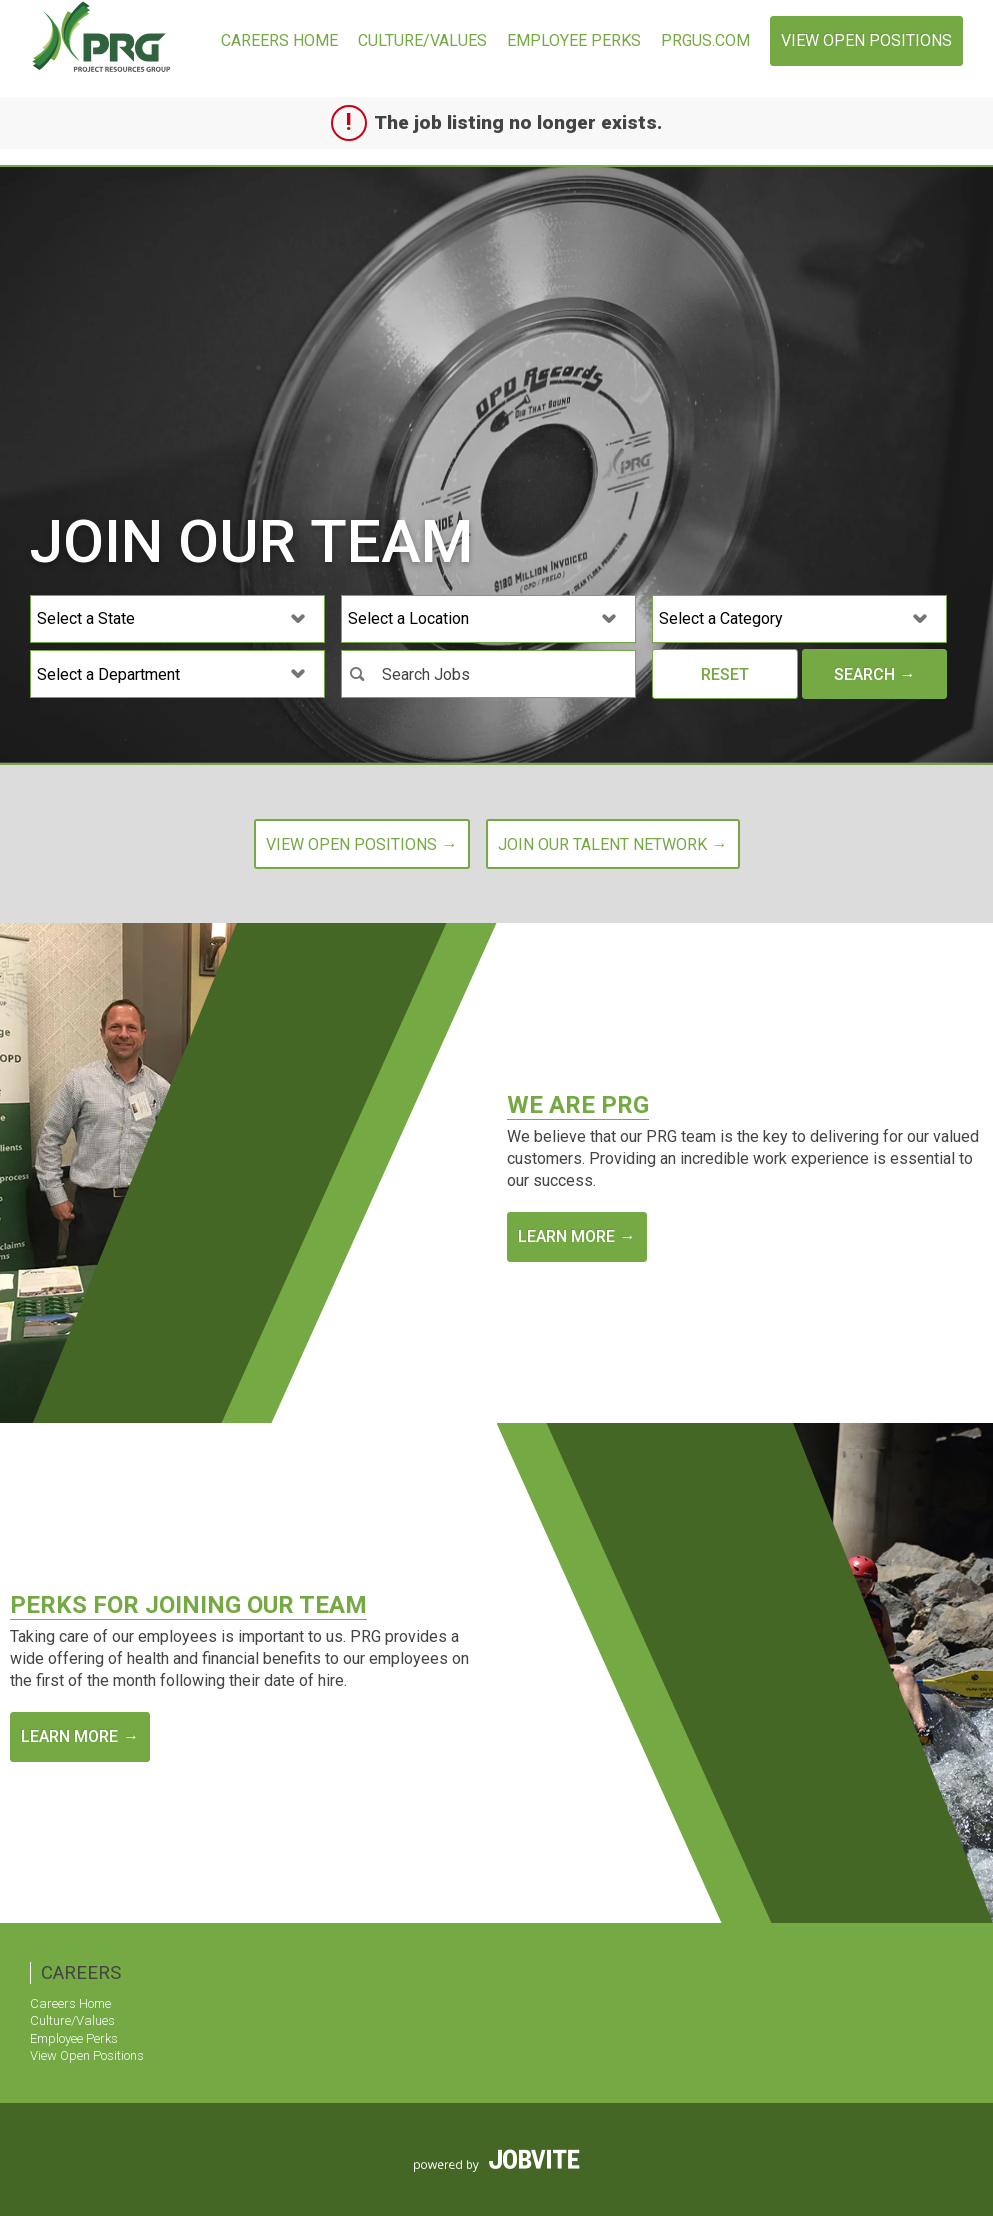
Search (864, 674)
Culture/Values (422, 40)
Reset (725, 674)
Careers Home (279, 40)
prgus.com (705, 40)
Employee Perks (574, 40)
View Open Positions (866, 40)
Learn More (566, 1236)
